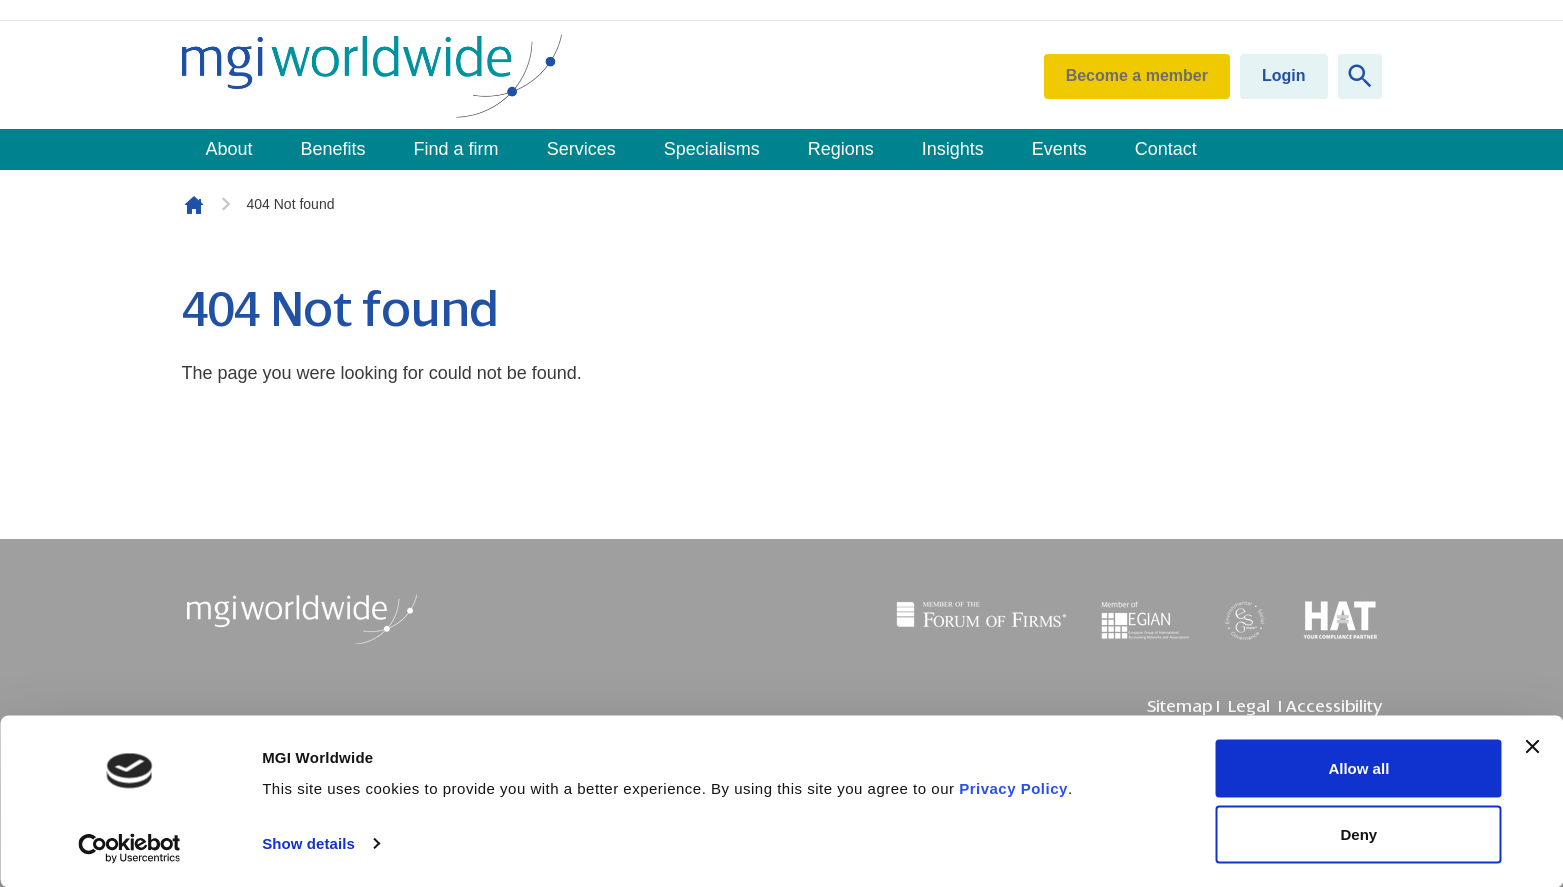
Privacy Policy (1013, 788)
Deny (1359, 833)
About (229, 149)
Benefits (333, 149)
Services (581, 149)
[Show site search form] (1360, 76)
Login (1284, 75)
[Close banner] (1532, 747)
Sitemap (1179, 706)
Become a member (1137, 75)
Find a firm (456, 149)
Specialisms (712, 149)
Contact (1166, 149)
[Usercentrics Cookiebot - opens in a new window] (129, 848)
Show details (308, 843)
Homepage (194, 205)
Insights (953, 149)
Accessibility (1334, 706)
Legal (1249, 706)
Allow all (1358, 768)
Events (1059, 149)
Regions (841, 149)
